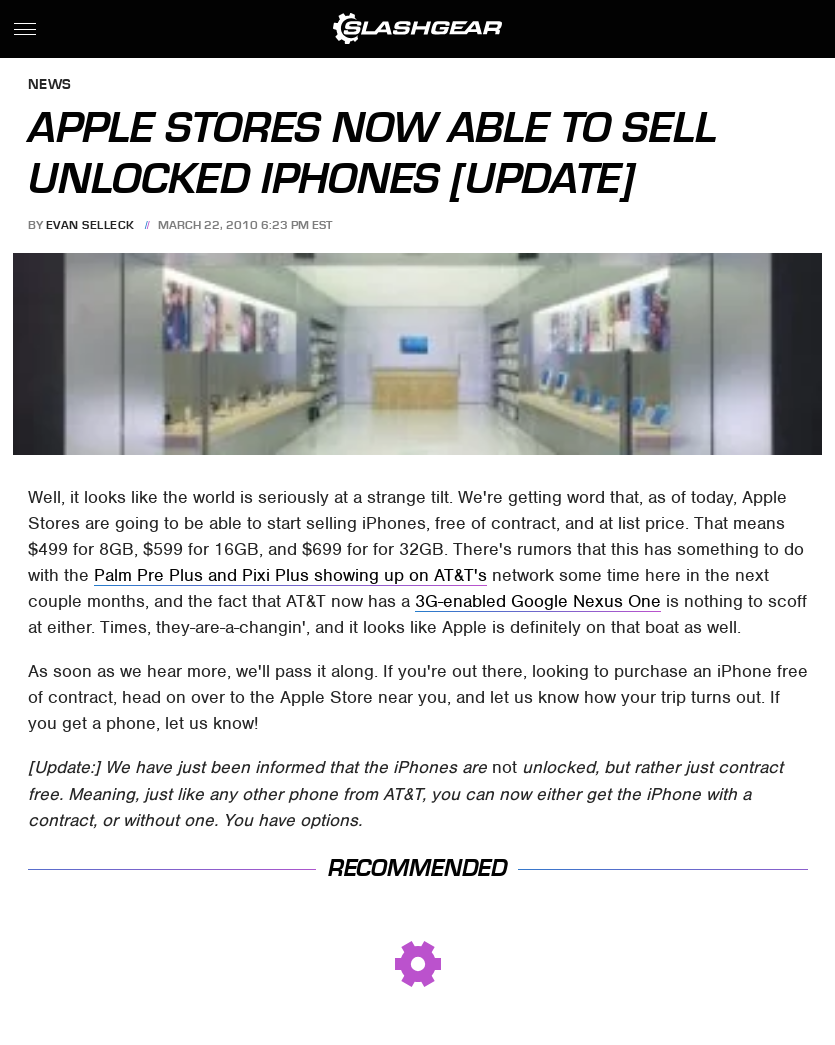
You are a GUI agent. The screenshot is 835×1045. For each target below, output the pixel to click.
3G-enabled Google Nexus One (538, 601)
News (50, 85)
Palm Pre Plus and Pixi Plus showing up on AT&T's (290, 575)
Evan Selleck (90, 225)
